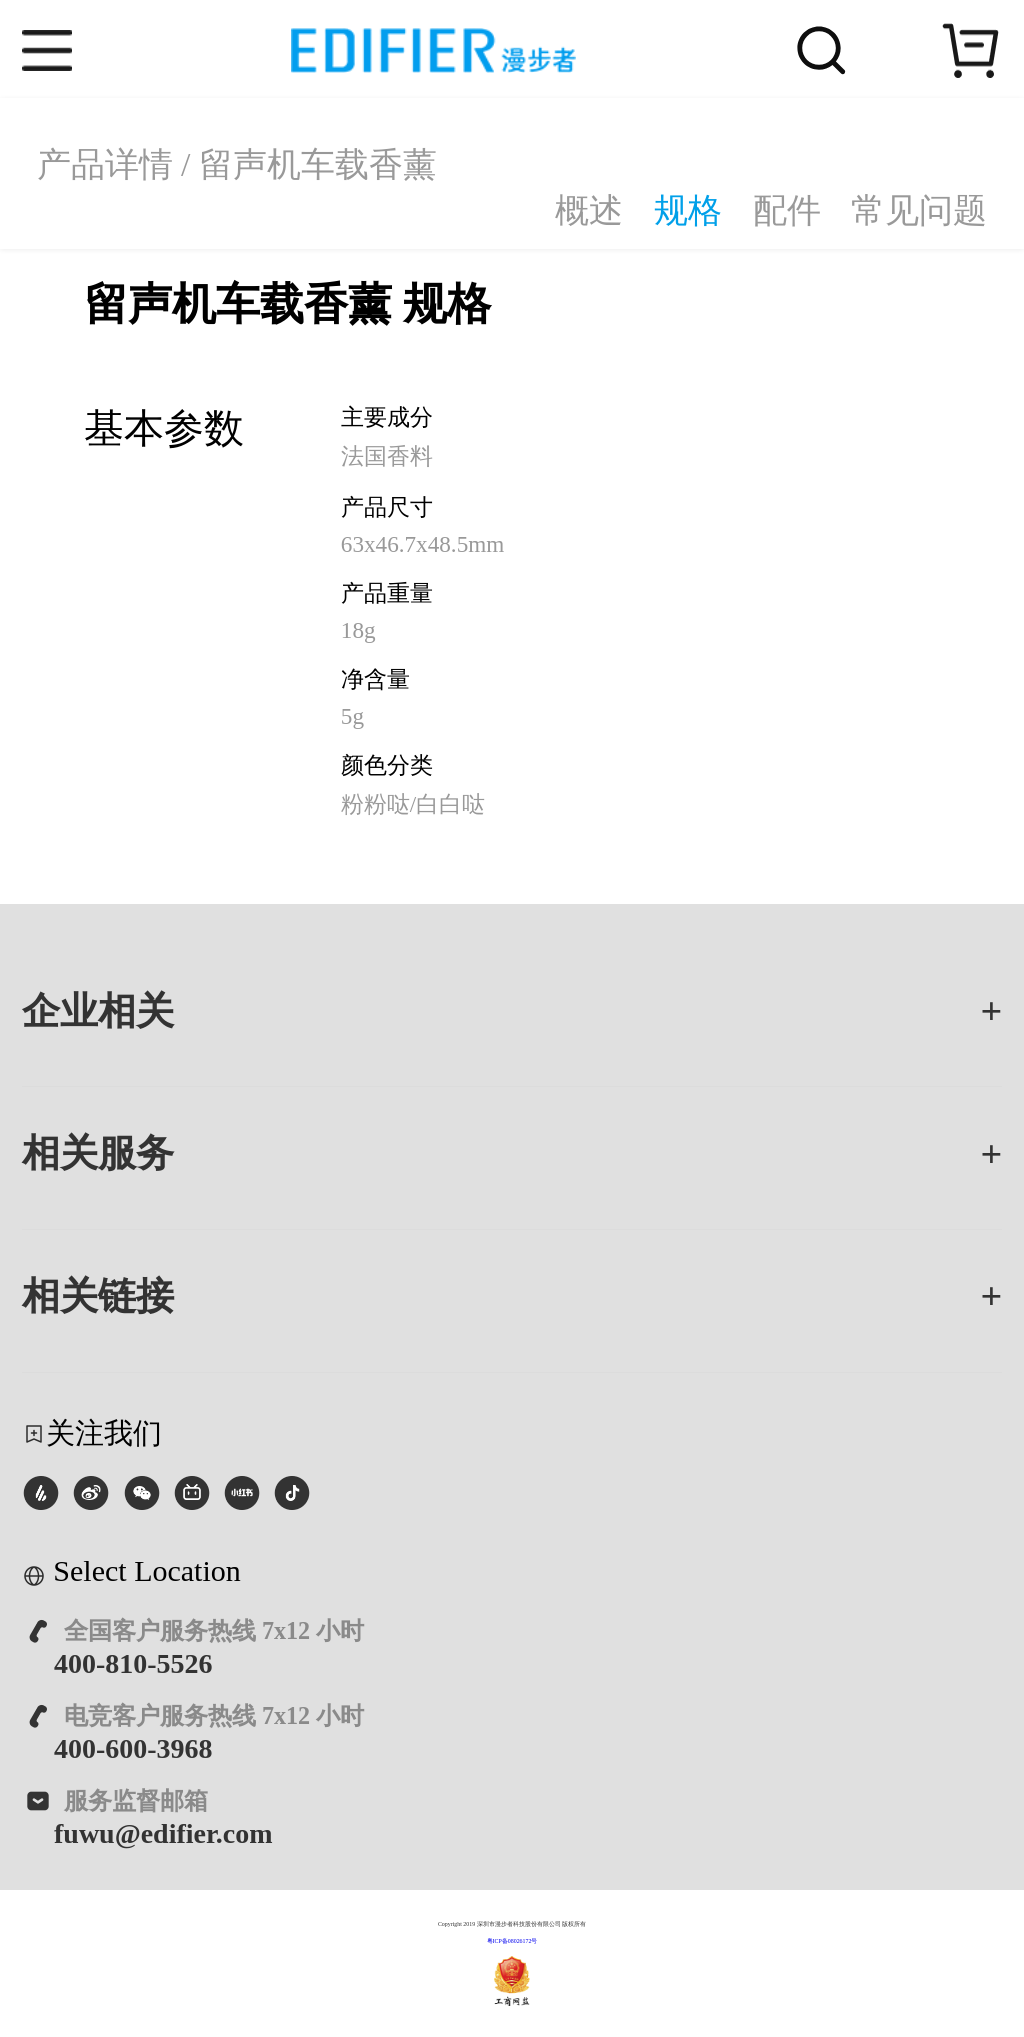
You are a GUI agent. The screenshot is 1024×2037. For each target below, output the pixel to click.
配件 (787, 210)
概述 (589, 210)
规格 (688, 210)
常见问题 (919, 210)
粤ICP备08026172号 (512, 1941)
